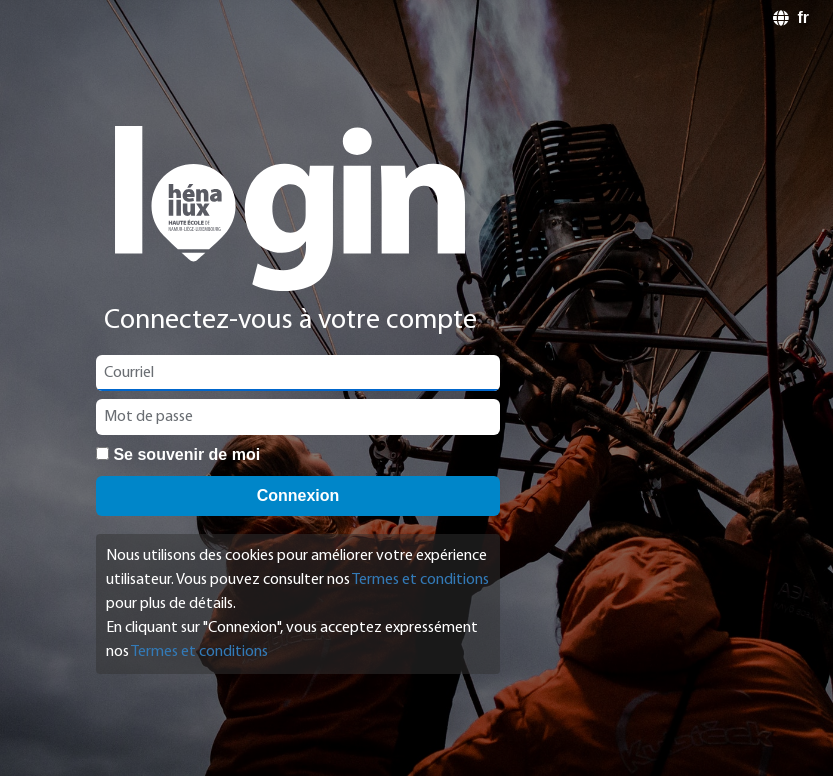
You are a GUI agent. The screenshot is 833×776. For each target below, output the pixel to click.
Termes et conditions (420, 580)
